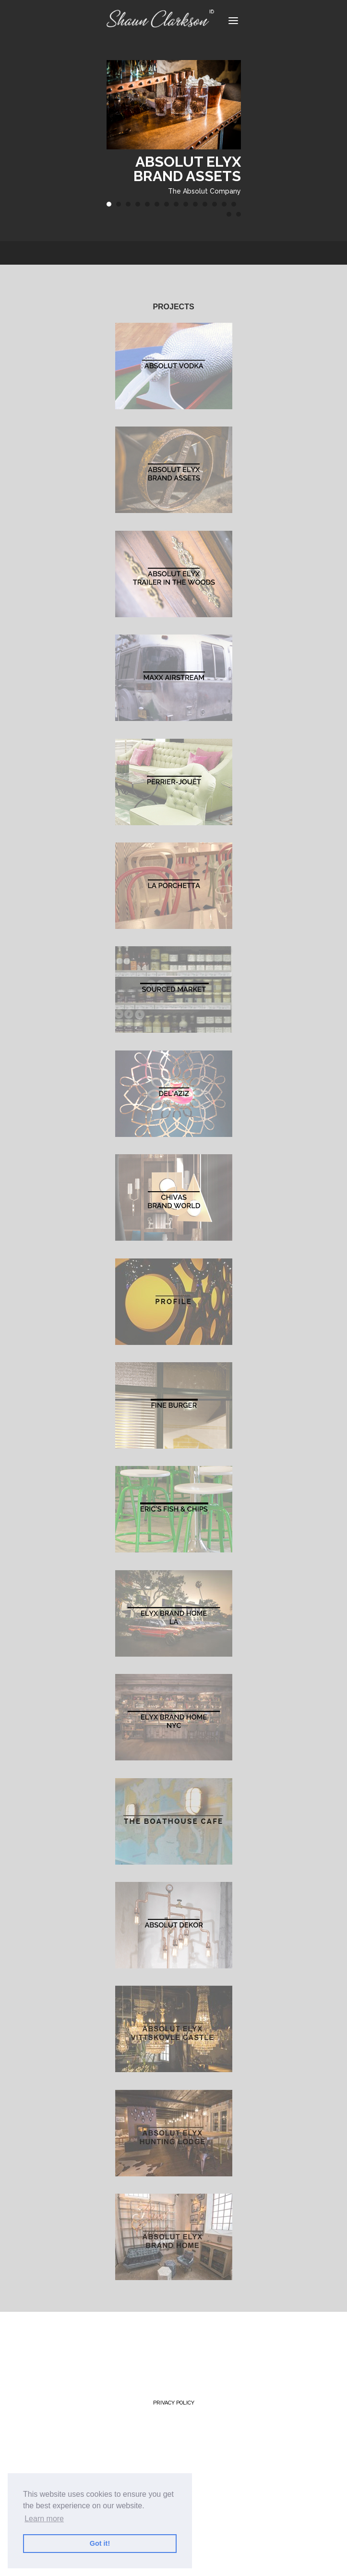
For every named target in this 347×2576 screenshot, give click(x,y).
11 (205, 204)
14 (233, 204)
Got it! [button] (100, 2543)
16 (238, 214)
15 (229, 214)
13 (224, 204)
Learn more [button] (44, 2519)
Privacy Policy (173, 2403)
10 (195, 204)
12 (214, 204)
